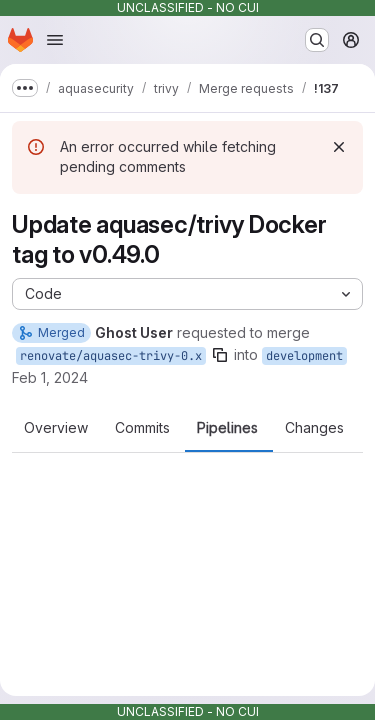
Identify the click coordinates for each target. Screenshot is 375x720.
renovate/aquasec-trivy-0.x (111, 356)
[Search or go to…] (317, 40)
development (304, 356)
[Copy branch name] (220, 355)
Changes (314, 428)
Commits (142, 428)
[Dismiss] (339, 147)
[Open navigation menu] (55, 40)
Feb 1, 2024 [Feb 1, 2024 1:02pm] (50, 377)
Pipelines (227, 428)
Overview (56, 428)
